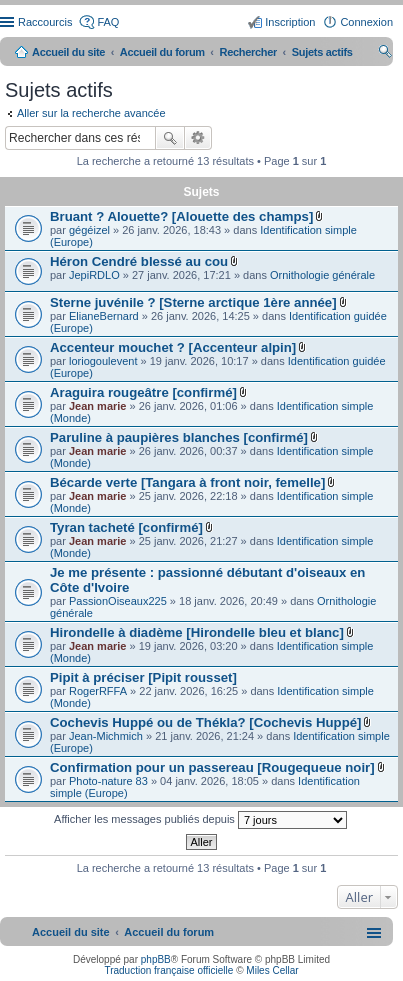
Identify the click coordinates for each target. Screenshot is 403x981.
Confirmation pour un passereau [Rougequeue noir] (212, 767)
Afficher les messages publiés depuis (200, 820)
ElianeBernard (104, 316)
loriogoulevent (103, 361)
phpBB (156, 959)
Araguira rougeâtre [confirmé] (143, 392)
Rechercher (170, 138)
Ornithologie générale (322, 275)
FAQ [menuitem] (108, 22)
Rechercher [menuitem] (385, 54)
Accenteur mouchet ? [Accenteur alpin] (173, 347)
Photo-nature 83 (108, 781)
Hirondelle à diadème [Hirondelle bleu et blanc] (197, 632)
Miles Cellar (272, 970)
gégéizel (89, 230)
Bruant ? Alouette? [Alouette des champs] (181, 216)
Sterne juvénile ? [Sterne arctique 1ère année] (193, 302)
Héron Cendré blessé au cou (139, 261)
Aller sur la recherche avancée (91, 113)
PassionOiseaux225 (118, 601)
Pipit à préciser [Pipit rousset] (143, 677)
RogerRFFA (98, 691)
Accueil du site (68, 52)
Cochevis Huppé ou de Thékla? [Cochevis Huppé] (205, 722)
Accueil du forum (162, 52)
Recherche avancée (198, 138)
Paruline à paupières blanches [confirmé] (179, 437)
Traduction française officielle (168, 970)
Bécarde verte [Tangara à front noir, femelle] (187, 482)
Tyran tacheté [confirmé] (126, 527)
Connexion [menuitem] (366, 22)
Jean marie (97, 406)
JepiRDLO (94, 275)
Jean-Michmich (106, 736)
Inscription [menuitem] (290, 22)
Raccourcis (45, 22)
